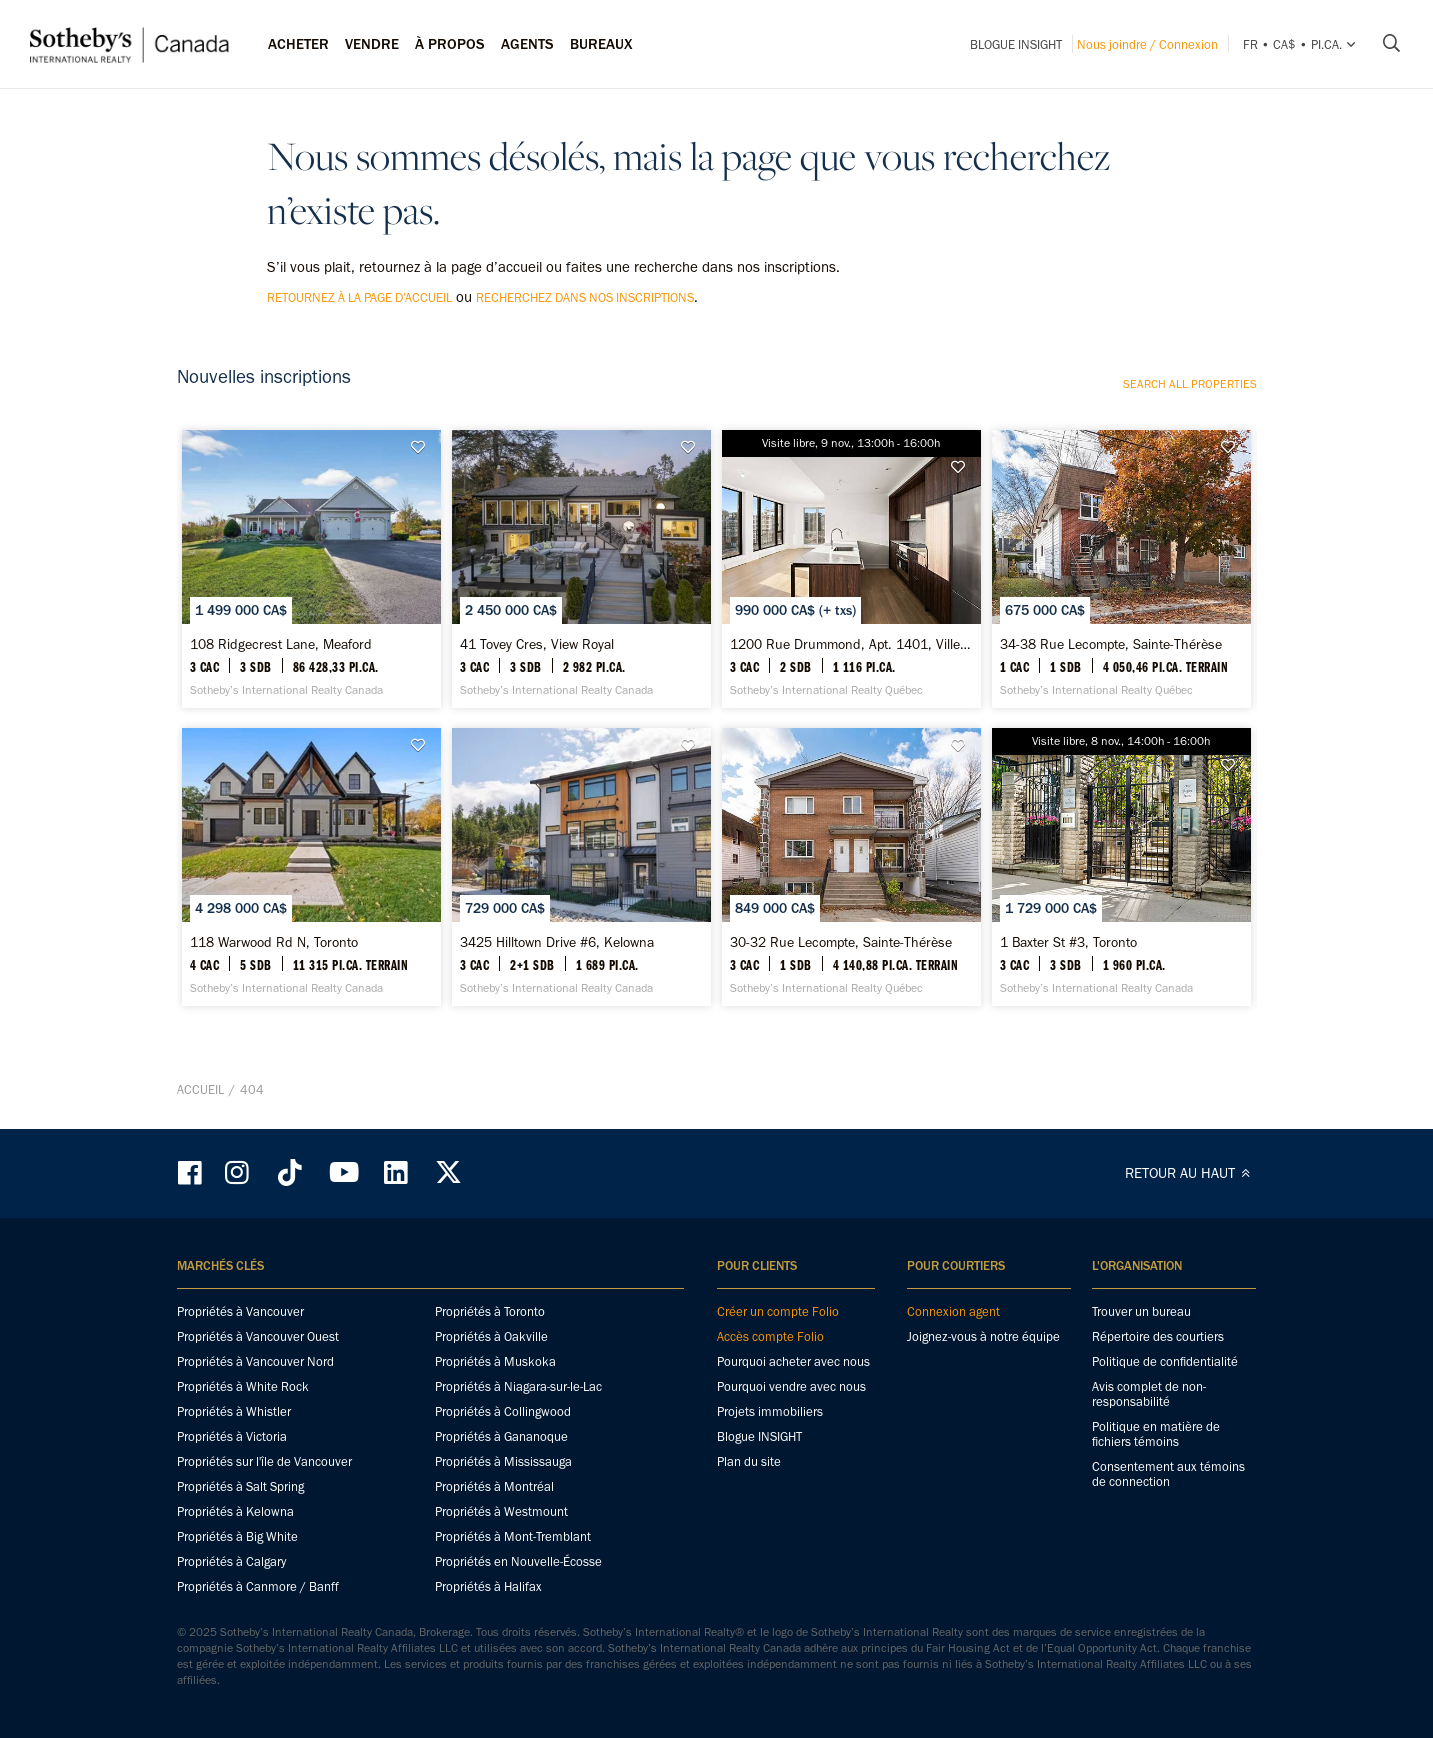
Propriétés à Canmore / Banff (258, 1586)
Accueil (200, 1089)
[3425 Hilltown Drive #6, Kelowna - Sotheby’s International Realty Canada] (581, 867)
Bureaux (601, 44)
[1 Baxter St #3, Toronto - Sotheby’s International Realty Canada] (1121, 867)
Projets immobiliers (770, 1411)
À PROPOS (450, 44)
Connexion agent (953, 1311)
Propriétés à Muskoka (495, 1361)
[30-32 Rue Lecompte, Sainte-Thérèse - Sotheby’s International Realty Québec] (851, 867)
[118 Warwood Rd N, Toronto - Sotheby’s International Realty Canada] (311, 867)
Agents (527, 44)
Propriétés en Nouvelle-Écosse (518, 1561)
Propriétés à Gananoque (501, 1436)
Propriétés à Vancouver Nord (255, 1361)
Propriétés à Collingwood (503, 1411)
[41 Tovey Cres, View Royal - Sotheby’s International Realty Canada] (581, 569)
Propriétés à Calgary (231, 1561)
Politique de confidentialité (1165, 1361)
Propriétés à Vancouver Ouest (258, 1336)
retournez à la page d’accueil (359, 297)
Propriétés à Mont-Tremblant (513, 1536)
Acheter (298, 44)
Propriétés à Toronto (490, 1311)
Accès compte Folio (770, 1336)
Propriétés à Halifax (488, 1586)
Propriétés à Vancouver (240, 1311)
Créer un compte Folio (778, 1311)
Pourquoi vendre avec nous (791, 1386)
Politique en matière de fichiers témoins (1156, 1434)
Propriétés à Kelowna (235, 1511)
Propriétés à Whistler (234, 1411)
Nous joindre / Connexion (1147, 44)
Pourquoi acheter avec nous (793, 1361)
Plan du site (749, 1461)
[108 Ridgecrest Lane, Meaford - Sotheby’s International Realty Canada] (311, 569)
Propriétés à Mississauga (503, 1461)
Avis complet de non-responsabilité (1149, 1394)
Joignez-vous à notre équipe (983, 1336)
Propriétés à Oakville (491, 1336)
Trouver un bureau (1141, 1311)
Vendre (372, 44)
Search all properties (1190, 384)
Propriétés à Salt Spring (240, 1486)
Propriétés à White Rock (243, 1386)
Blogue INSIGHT (1016, 44)
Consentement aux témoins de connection (1168, 1474)
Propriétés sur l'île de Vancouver (264, 1461)
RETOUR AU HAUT (1191, 1173)
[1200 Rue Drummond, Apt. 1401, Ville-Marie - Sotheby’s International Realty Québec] (851, 569)
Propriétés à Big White (237, 1536)
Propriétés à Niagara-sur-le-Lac (518, 1386)
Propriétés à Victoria (232, 1436)
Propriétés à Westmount (501, 1511)
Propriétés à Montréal (494, 1486)
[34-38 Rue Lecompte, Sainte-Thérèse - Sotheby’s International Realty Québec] (1121, 569)
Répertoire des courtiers (1158, 1336)
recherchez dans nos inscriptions (585, 297)
